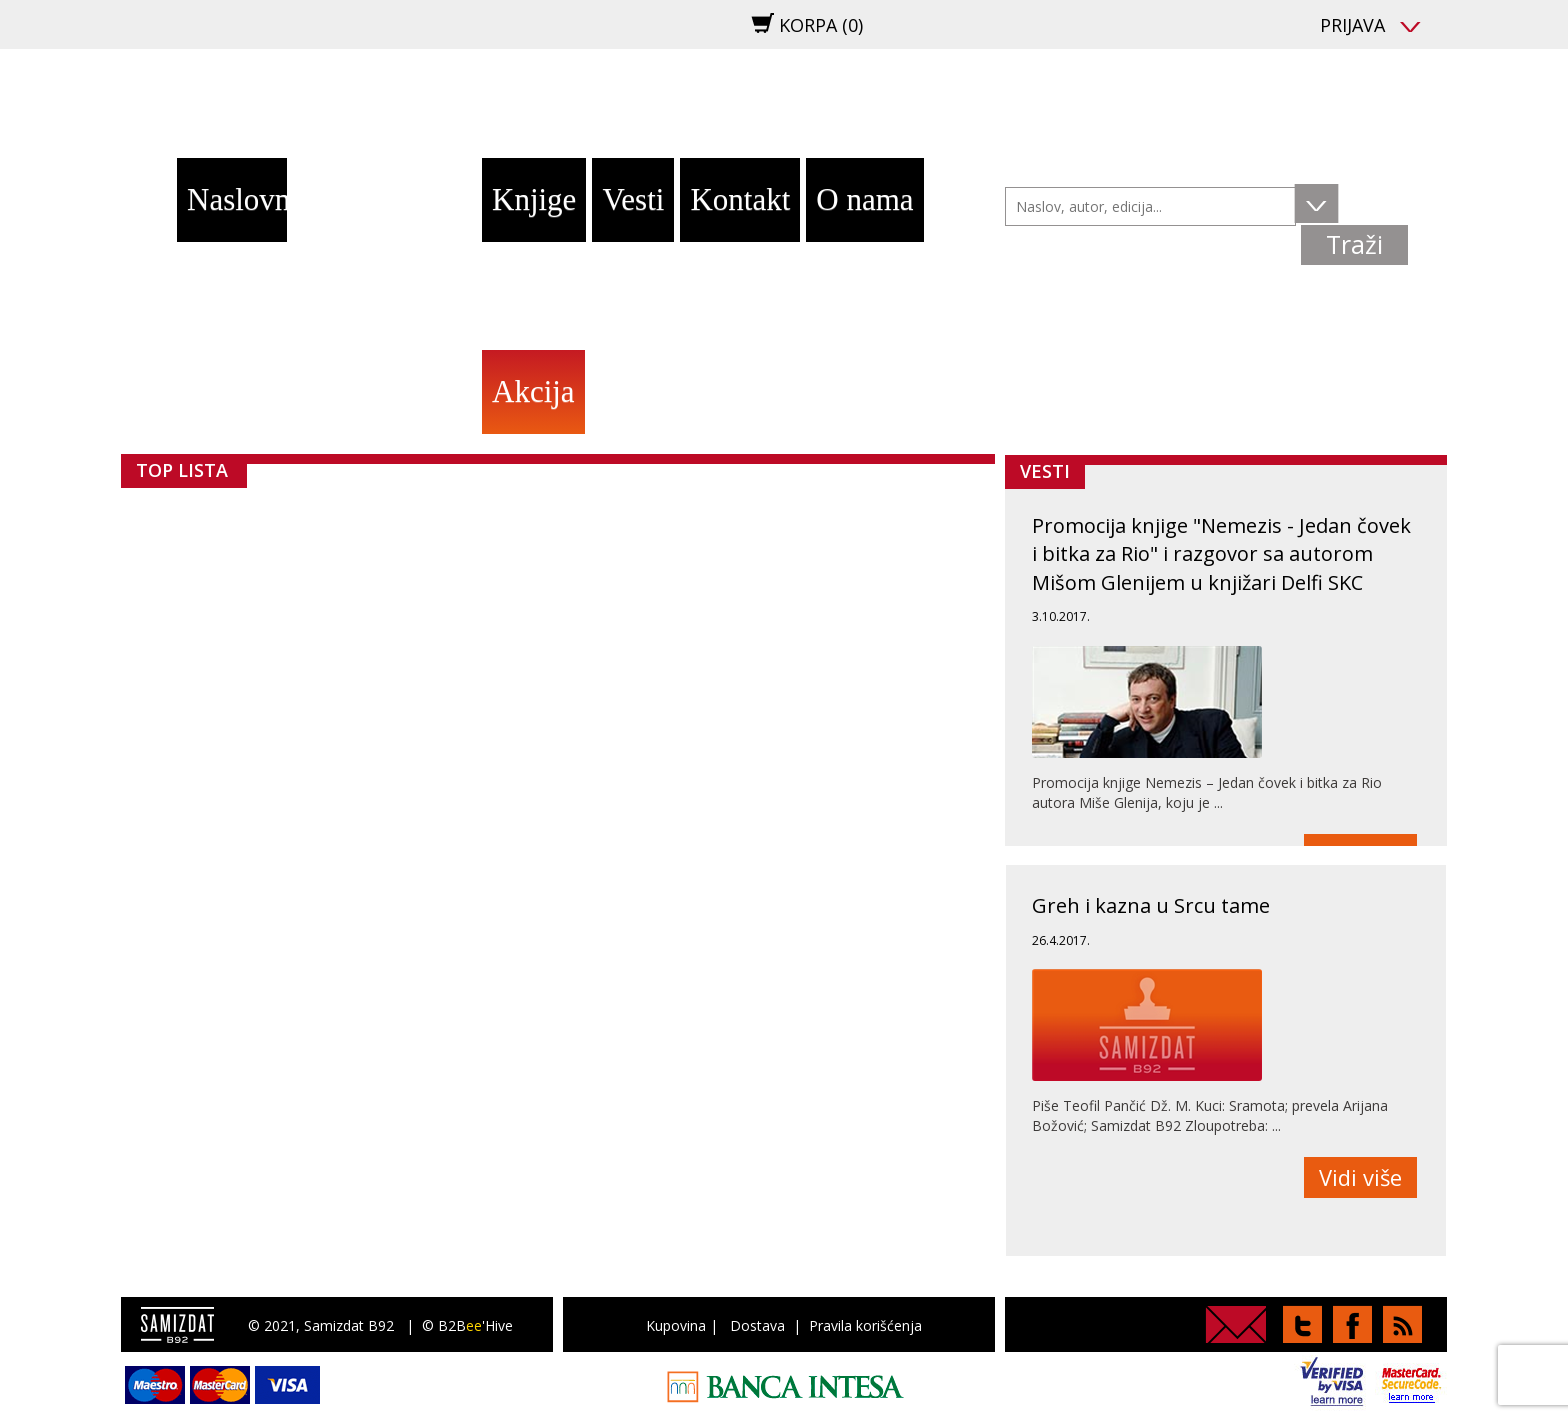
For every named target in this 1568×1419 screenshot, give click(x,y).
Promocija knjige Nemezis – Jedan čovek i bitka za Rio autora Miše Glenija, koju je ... (1207, 792)
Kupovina (676, 1325)
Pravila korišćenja (865, 1325)
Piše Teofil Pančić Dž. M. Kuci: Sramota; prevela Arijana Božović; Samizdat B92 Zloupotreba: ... (1210, 1115)
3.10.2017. (1061, 616)
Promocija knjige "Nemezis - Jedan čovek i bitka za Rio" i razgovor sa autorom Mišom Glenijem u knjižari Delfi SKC (1221, 554)
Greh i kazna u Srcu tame (1151, 905)
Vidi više (1360, 1177)
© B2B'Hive (467, 1325)
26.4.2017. (1061, 940)
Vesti (633, 199)
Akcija (533, 391)
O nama (864, 199)
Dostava (757, 1325)
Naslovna (237, 199)
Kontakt (740, 199)
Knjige (534, 199)
